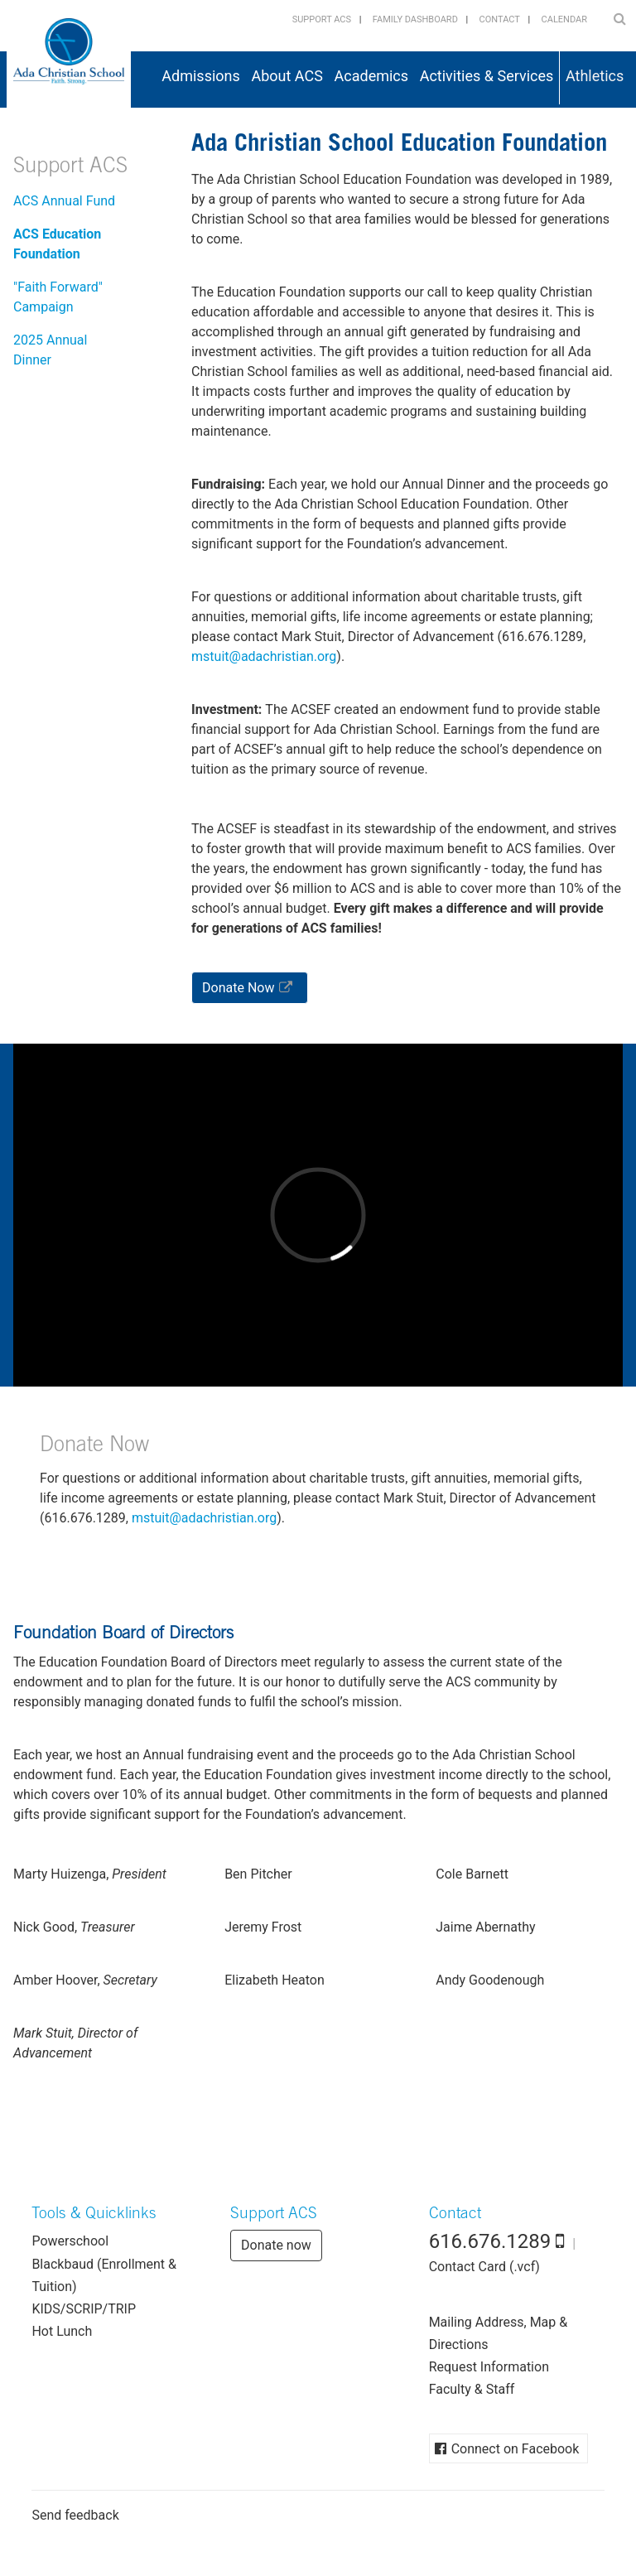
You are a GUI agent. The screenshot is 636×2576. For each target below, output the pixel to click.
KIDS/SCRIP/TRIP (83, 2309)
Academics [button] (372, 75)
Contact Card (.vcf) (484, 2267)
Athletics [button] (595, 75)
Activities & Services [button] (487, 75)
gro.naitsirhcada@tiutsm (263, 656)
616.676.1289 (490, 2241)
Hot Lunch (61, 2331)
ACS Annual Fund (64, 201)
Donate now (276, 2245)
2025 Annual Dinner (50, 350)
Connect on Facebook (515, 2449)
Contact (499, 19)
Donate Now (238, 988)
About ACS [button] (286, 75)
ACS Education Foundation (57, 244)
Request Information (489, 2367)
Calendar (564, 19)
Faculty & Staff (472, 2389)
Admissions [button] (200, 75)
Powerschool (69, 2241)
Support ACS (321, 19)
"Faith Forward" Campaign (58, 297)
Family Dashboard (415, 19)
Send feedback (74, 2515)
